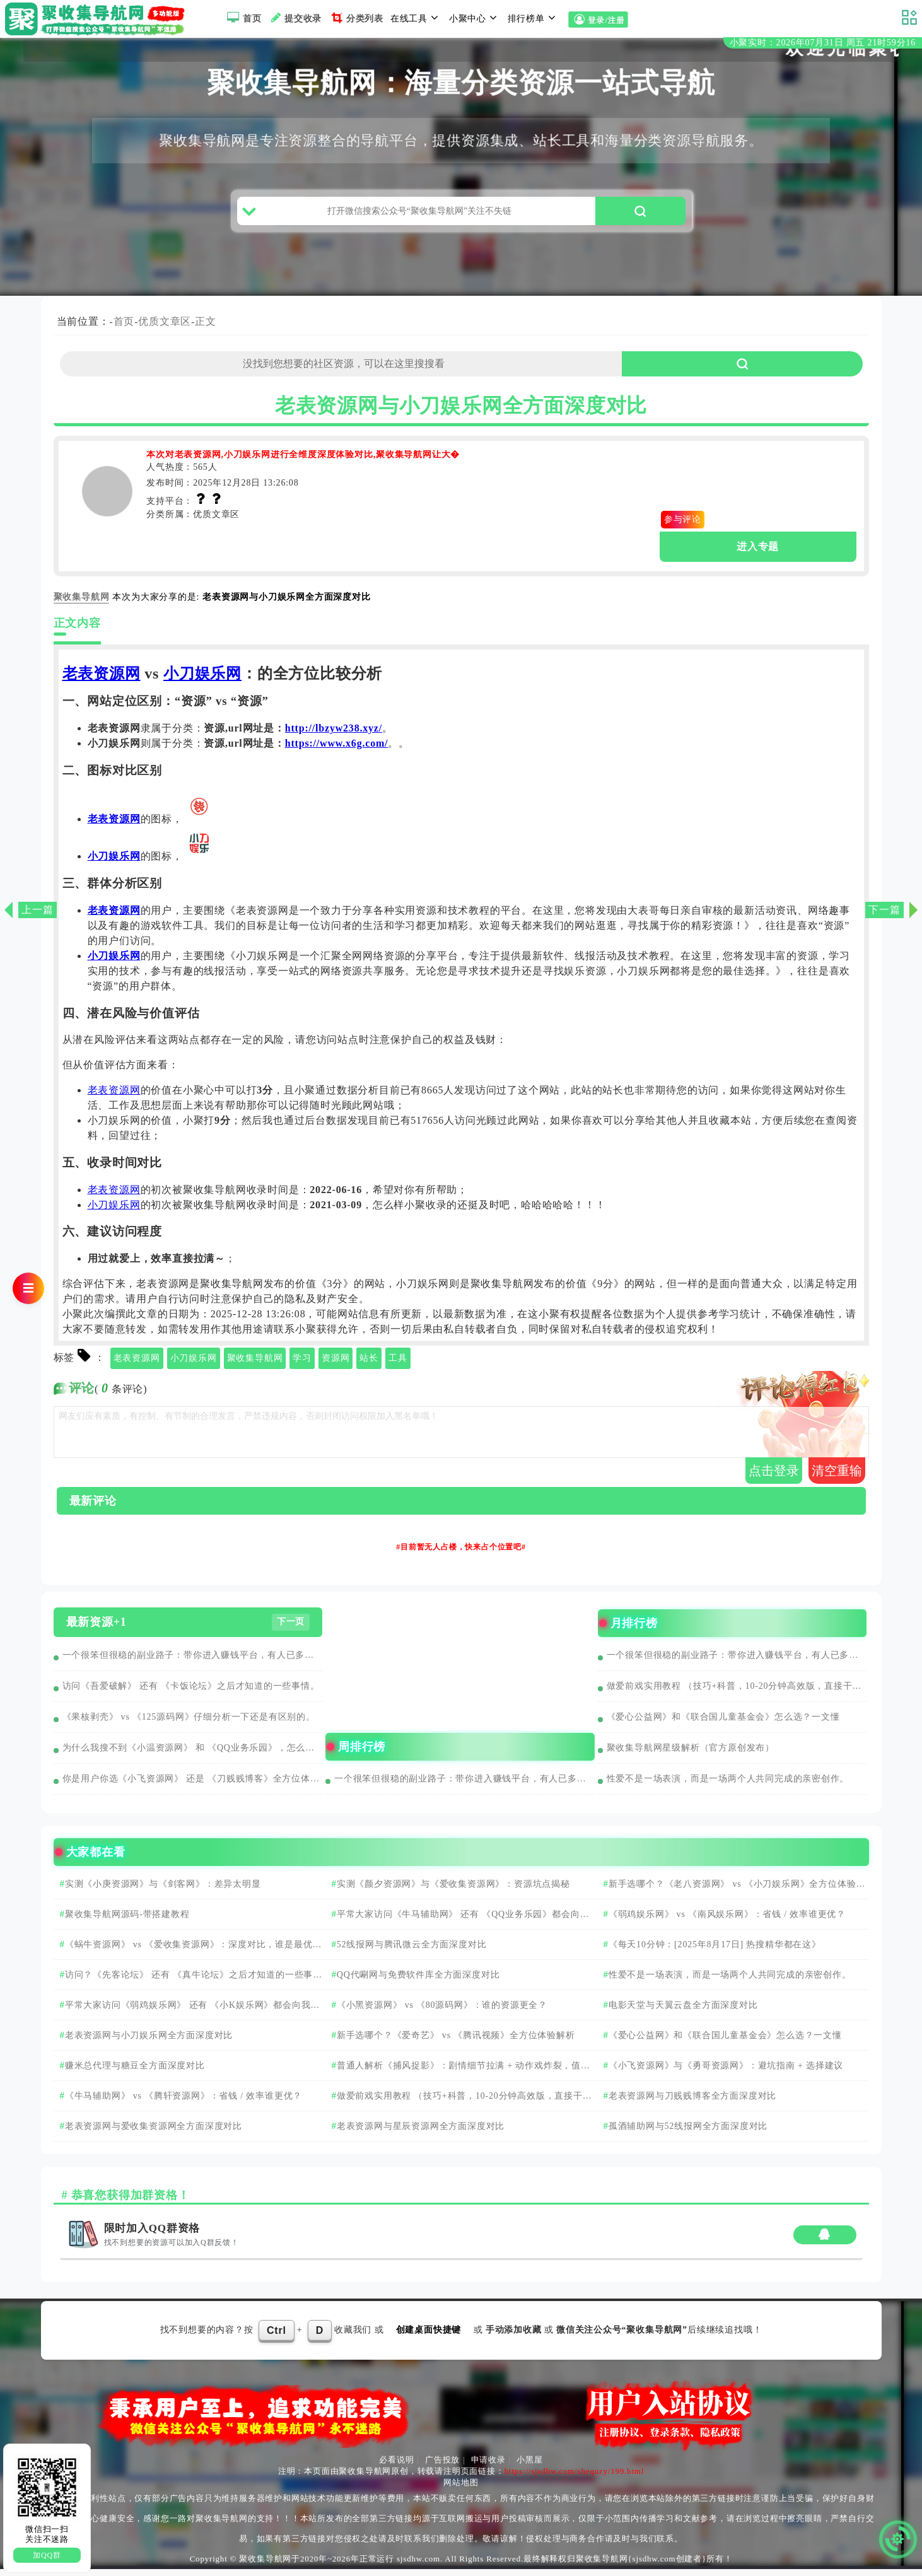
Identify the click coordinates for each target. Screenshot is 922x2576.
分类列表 (356, 17)
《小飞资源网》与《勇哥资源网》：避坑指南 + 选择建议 (726, 2072)
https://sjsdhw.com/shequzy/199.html (574, 2478)
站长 (368, 1365)
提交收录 (295, 17)
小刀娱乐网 (202, 680)
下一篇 (884, 909)
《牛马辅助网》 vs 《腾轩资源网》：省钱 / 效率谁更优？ (183, 2102)
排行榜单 (533, 17)
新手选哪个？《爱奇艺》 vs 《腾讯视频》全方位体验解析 (456, 2042)
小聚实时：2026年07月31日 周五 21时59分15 (823, 43)
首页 (242, 17)
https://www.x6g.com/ (336, 750)
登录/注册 (597, 20)
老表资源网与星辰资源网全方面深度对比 (421, 2133)
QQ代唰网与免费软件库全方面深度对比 (418, 1981)
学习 (302, 1365)
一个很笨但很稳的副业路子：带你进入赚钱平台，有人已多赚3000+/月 (192, 1662)
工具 (397, 1365)
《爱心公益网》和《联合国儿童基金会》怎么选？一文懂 (723, 1723)
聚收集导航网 (255, 1365)
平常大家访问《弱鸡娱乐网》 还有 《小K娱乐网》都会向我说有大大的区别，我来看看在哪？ (187, 2017)
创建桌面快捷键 (429, 2336)
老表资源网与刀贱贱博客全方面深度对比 (692, 2102)
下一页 (291, 1628)
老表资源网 (101, 680)
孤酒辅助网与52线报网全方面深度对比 (688, 2133)
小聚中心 (475, 17)
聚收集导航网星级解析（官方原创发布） (690, 1754)
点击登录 (774, 1477)
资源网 (335, 1365)
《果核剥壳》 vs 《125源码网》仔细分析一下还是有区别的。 (188, 1723)
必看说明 (396, 2466)
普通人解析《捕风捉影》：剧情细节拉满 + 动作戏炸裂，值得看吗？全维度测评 (457, 2078)
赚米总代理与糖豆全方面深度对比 (135, 2072)
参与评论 (682, 525)
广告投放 (442, 2466)
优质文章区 (164, 328)
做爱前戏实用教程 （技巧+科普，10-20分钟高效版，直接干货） (737, 1693)
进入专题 (758, 552)
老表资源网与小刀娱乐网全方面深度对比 (149, 2042)
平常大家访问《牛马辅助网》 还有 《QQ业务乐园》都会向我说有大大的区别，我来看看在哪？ (457, 1926)
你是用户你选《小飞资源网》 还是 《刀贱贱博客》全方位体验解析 (192, 1785)
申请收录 (488, 2466)
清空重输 (837, 1477)
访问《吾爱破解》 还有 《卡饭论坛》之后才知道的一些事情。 (191, 1693)
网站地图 (460, 2489)
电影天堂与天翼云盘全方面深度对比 (683, 2012)
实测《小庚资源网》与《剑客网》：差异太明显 (163, 1891)
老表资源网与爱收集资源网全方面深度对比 (153, 2133)
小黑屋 (529, 2466)
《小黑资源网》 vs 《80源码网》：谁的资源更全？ (442, 2012)
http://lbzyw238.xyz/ (333, 735)
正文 (206, 328)
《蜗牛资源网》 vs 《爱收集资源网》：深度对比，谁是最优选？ (183, 1957)
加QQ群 (47, 2555)
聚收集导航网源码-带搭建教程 (127, 1921)
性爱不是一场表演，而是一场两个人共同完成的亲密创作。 (728, 1785)
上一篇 (37, 909)
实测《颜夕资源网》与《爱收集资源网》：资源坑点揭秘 (453, 1891)
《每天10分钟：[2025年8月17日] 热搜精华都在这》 (715, 1951)
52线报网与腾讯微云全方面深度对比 (412, 1951)
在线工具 (416, 17)
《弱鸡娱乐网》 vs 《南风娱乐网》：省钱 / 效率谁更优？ (727, 1921)
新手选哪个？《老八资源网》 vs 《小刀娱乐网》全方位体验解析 (731, 1896)
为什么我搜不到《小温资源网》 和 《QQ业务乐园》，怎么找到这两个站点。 (192, 1754)
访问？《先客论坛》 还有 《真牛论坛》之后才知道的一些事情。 (183, 1987)
